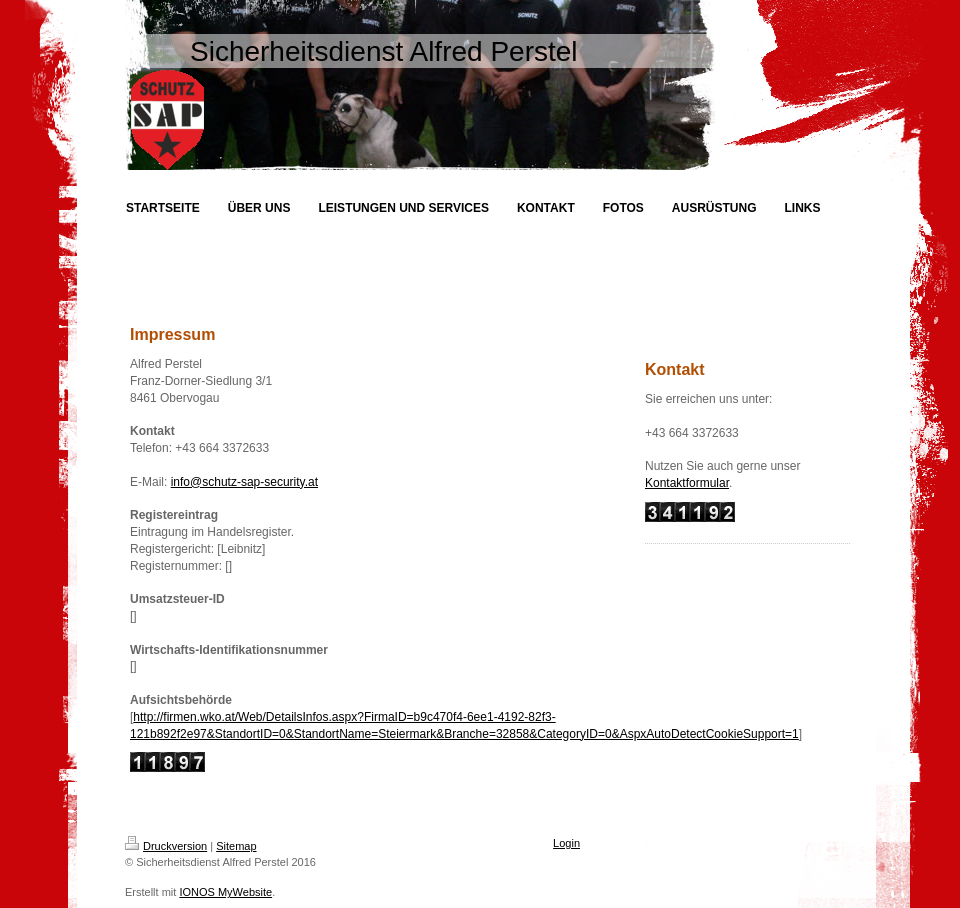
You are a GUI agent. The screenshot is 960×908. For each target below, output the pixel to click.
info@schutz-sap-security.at (244, 482)
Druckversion (166, 846)
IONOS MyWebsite (225, 892)
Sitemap (236, 846)
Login (566, 843)
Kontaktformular (687, 483)
